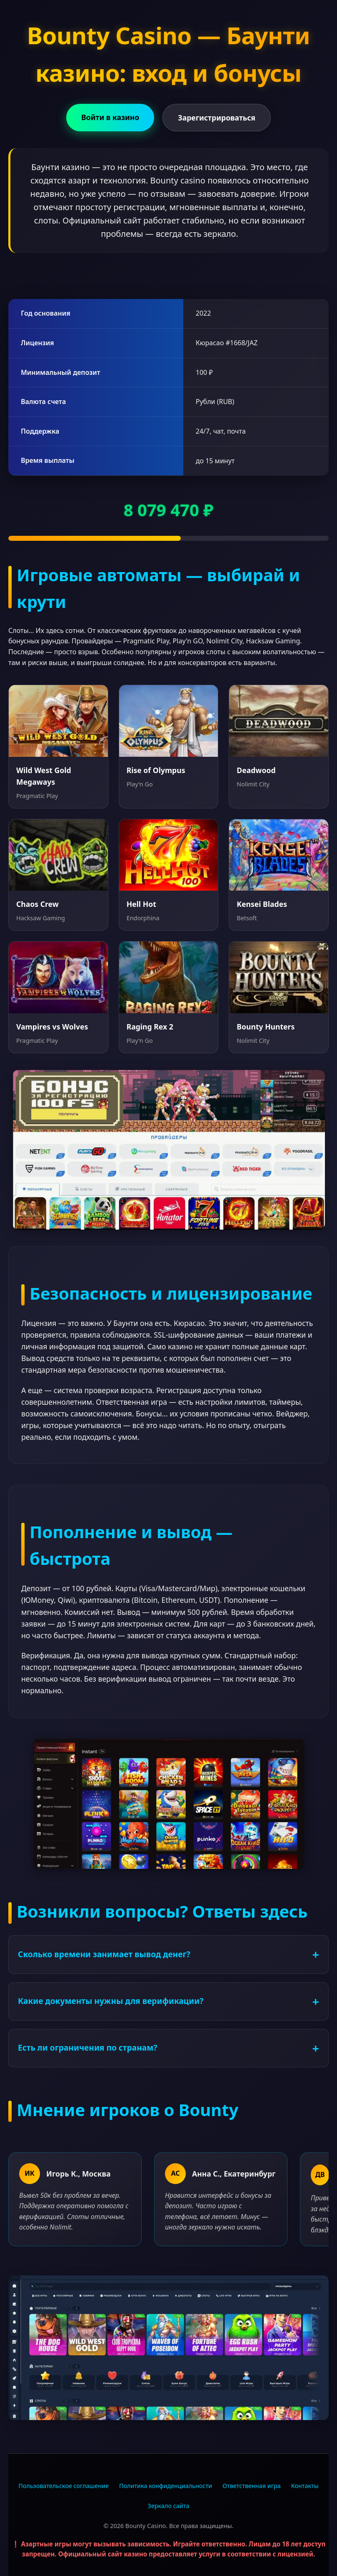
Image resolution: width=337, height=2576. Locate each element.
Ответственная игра (251, 2486)
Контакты (305, 2486)
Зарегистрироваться (216, 118)
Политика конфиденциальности (165, 2486)
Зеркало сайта (169, 2506)
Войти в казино (110, 117)
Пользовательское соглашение (63, 2486)
